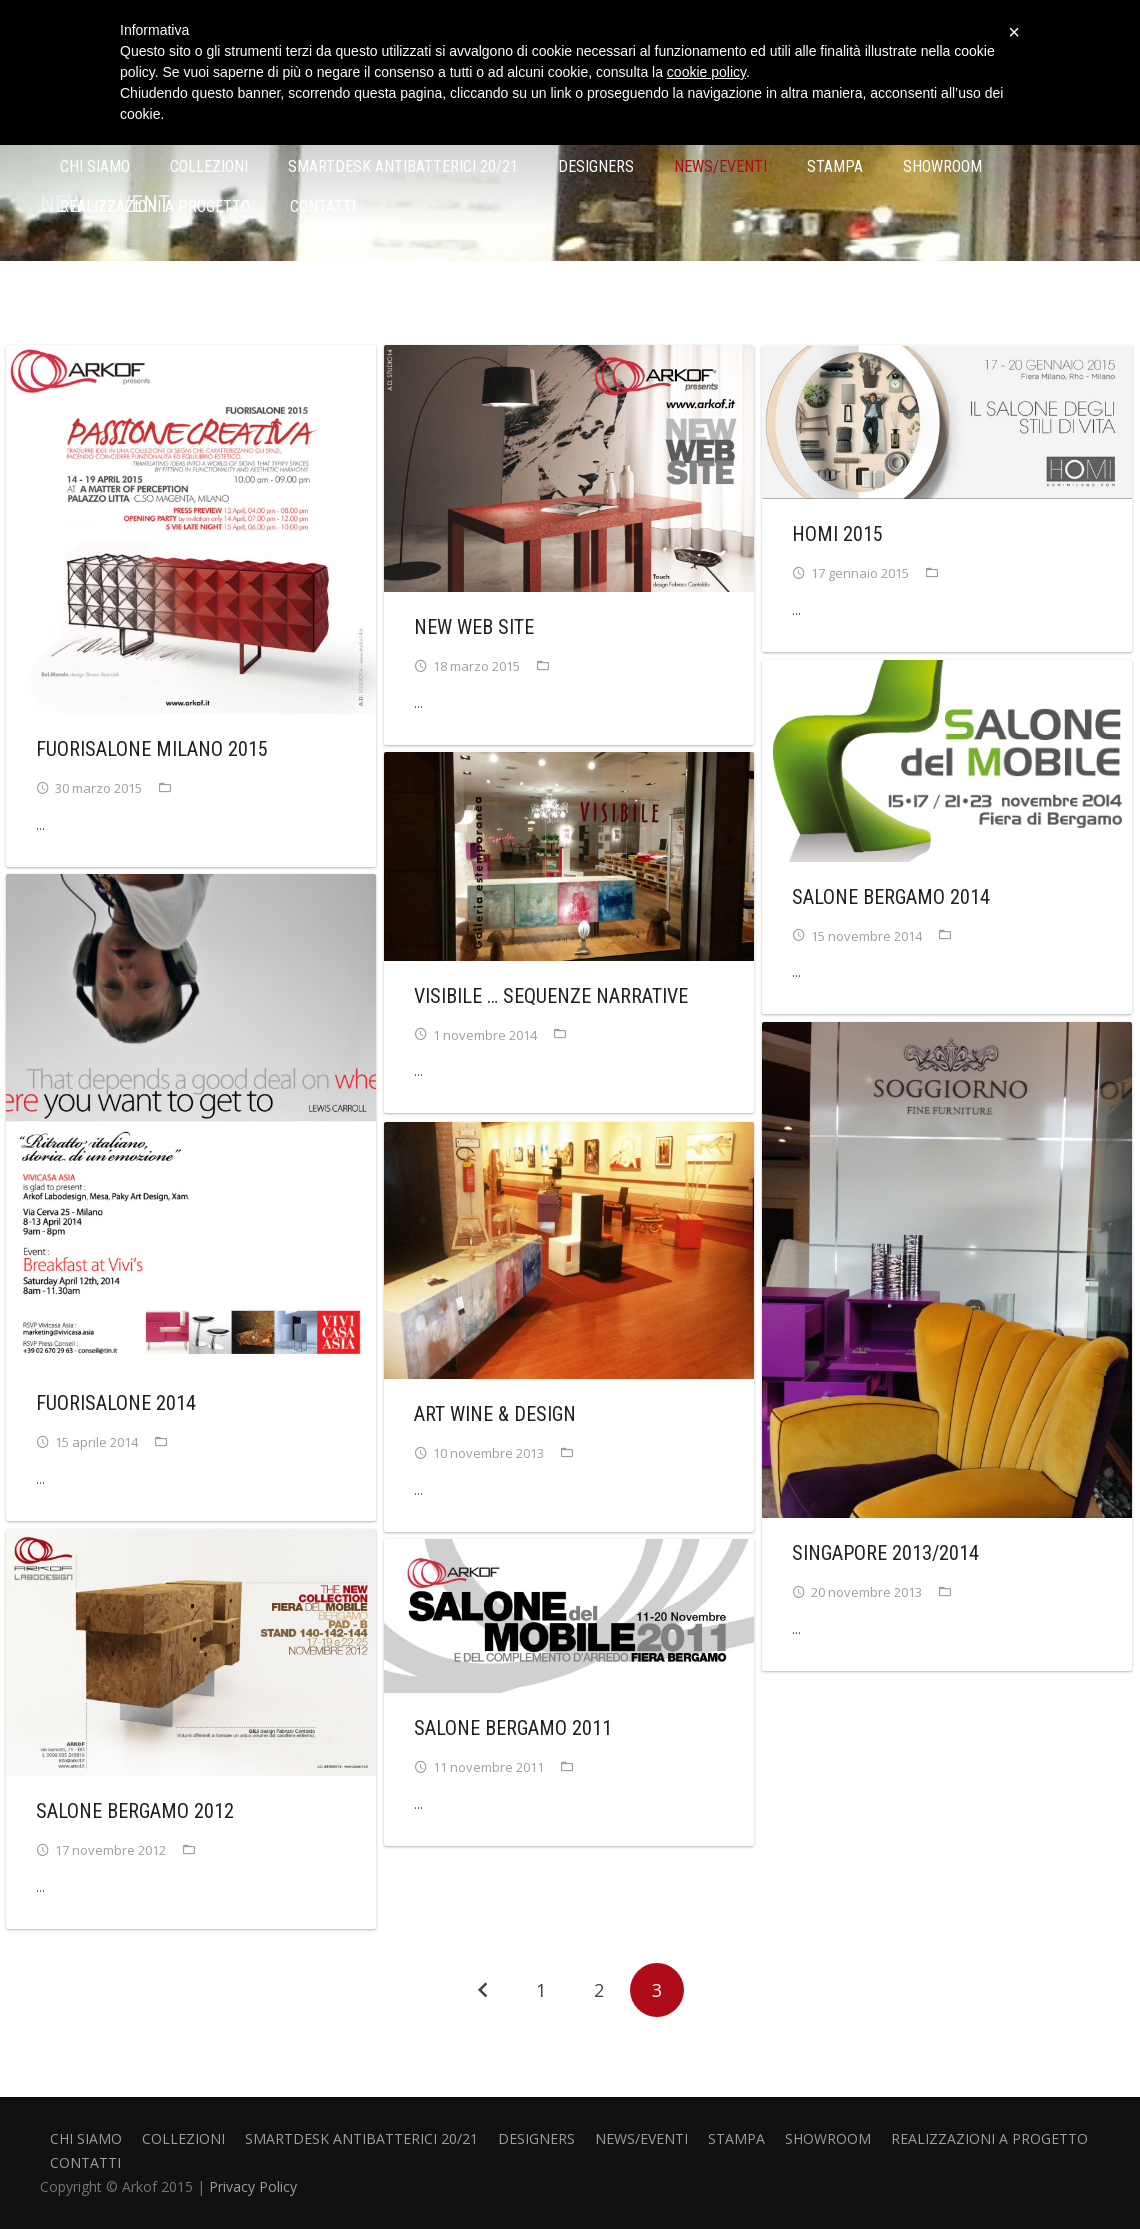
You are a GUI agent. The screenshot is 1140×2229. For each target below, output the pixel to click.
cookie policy (706, 72)
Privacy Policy (253, 2186)
